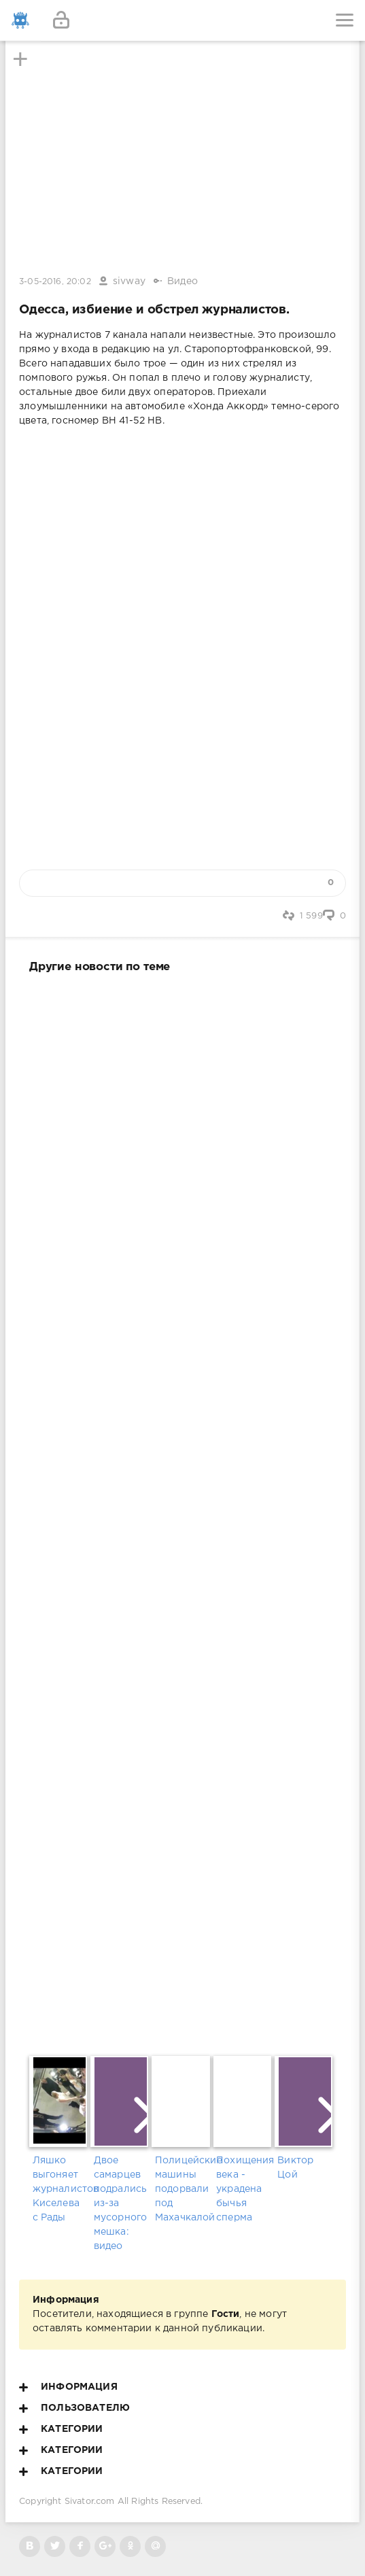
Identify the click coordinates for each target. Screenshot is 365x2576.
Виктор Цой (295, 2168)
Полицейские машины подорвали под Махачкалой (182, 2189)
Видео (182, 281)
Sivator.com (90, 2501)
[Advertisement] (182, 1511)
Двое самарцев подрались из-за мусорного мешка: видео (120, 2203)
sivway (129, 281)
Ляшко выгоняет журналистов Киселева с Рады (60, 2189)
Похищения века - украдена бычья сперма (243, 2189)
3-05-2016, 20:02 (55, 282)
